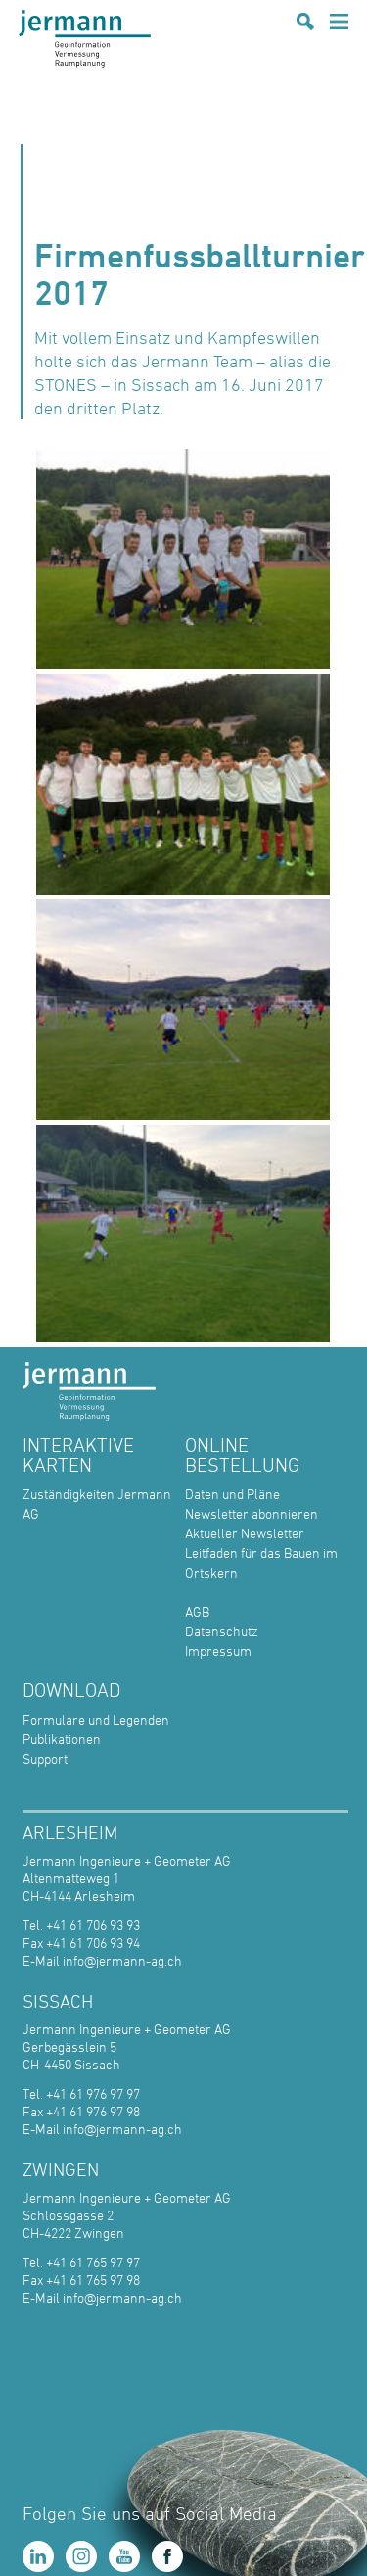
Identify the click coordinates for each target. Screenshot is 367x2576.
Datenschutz (221, 1631)
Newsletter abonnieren (251, 1513)
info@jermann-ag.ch (122, 1960)
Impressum (218, 1650)
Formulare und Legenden (96, 1719)
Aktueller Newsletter (244, 1533)
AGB (197, 1611)
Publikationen (62, 1738)
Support (45, 1758)
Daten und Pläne (232, 1493)
